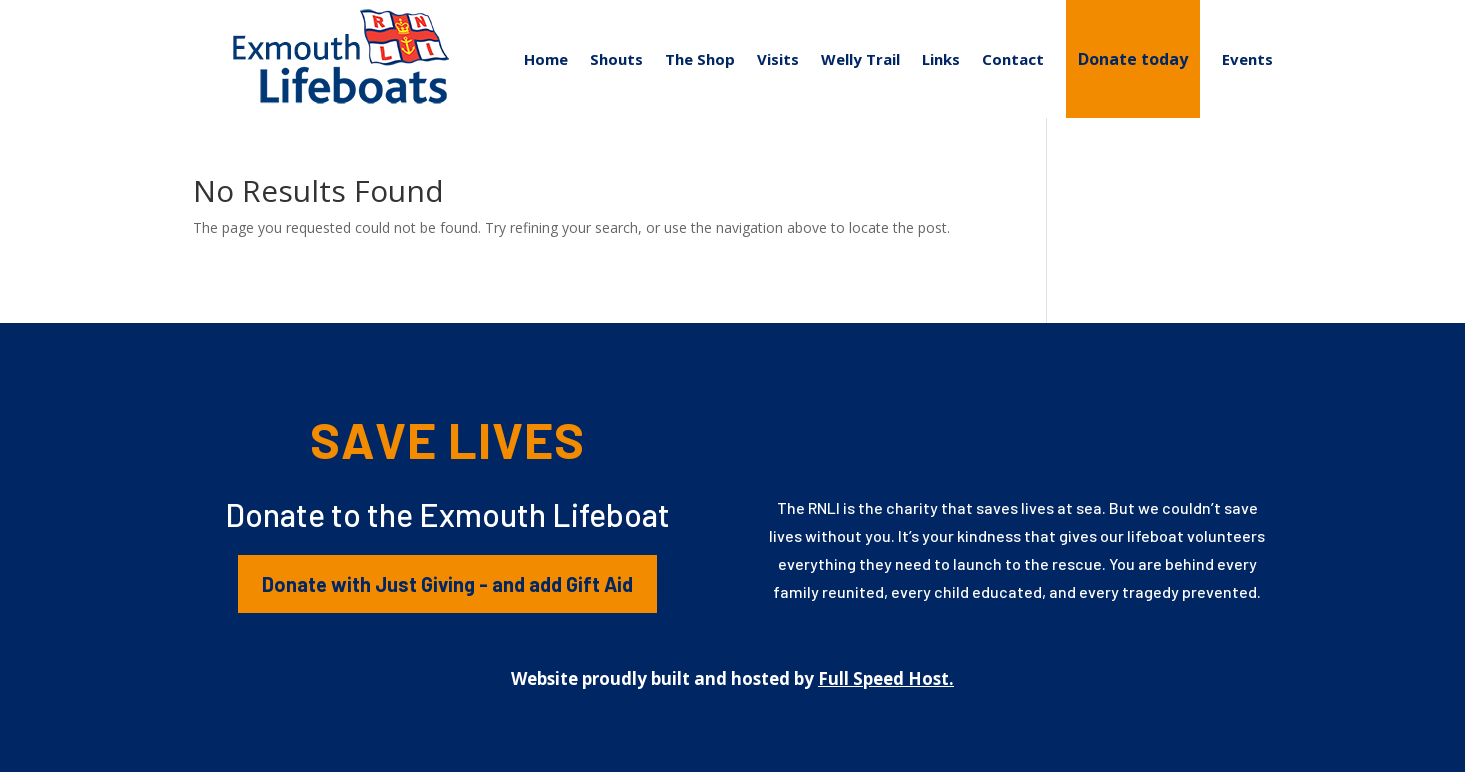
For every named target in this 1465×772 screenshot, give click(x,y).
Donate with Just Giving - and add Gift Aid (447, 584)
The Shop (700, 59)
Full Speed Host (883, 678)
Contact (1013, 59)
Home (546, 59)
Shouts (616, 59)
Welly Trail (860, 59)
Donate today (1133, 59)
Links (941, 59)
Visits (778, 59)
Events (1247, 59)
